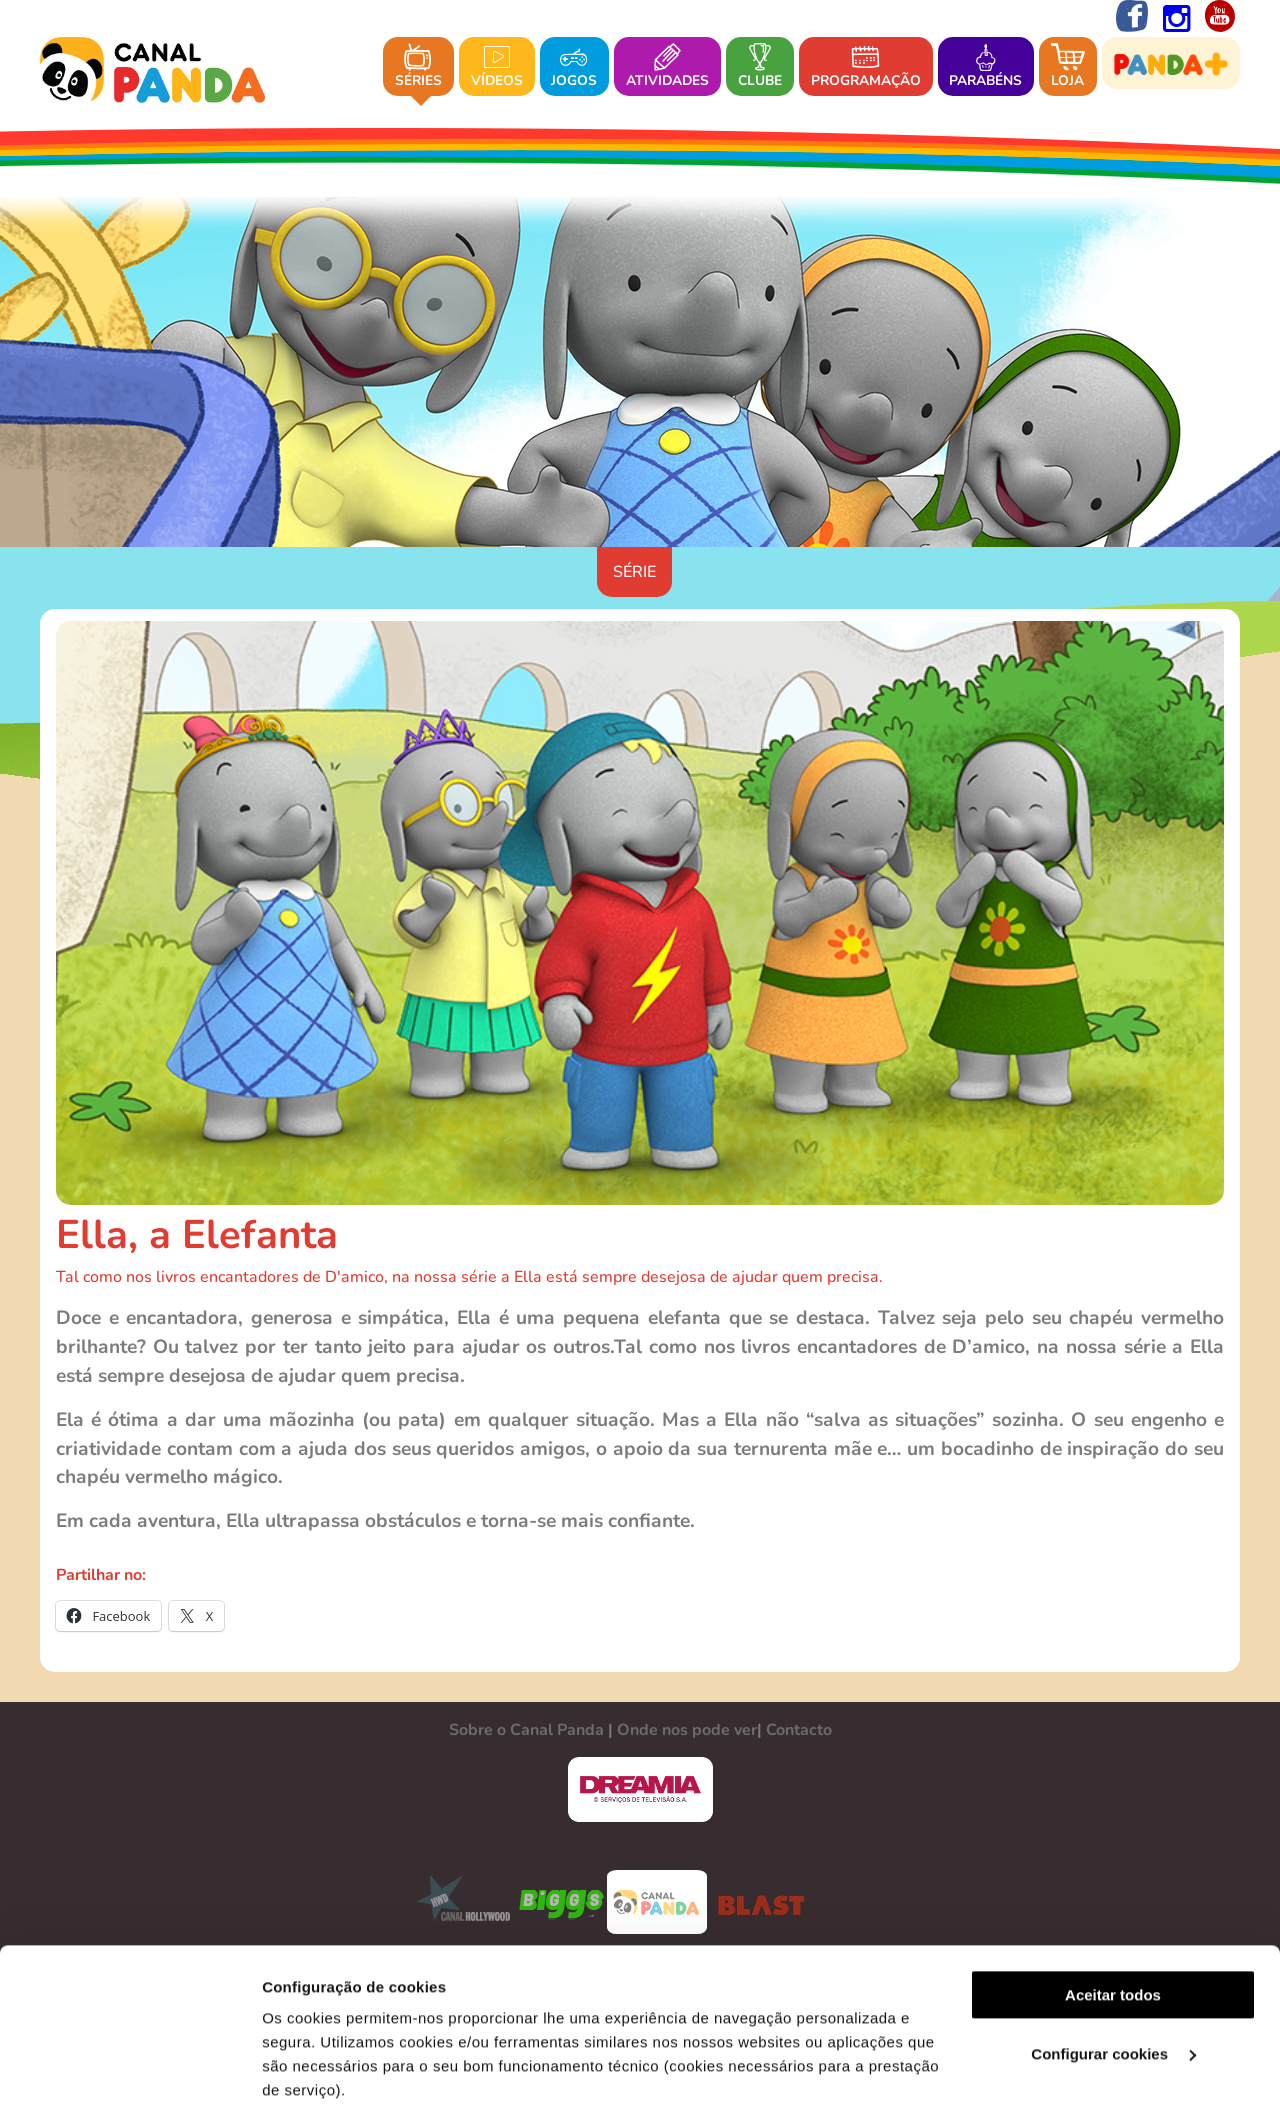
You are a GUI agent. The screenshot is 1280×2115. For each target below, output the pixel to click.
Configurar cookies (1113, 1890)
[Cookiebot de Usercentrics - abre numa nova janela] (129, 2076)
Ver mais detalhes (326, 2075)
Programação (866, 67)
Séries (418, 67)
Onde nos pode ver (687, 1730)
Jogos (574, 67)
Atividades (667, 67)
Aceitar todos (1113, 1831)
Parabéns (985, 67)
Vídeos (497, 67)
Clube (760, 67)
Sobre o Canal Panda (526, 1730)
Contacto (799, 1730)
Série (634, 572)
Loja (1068, 67)
